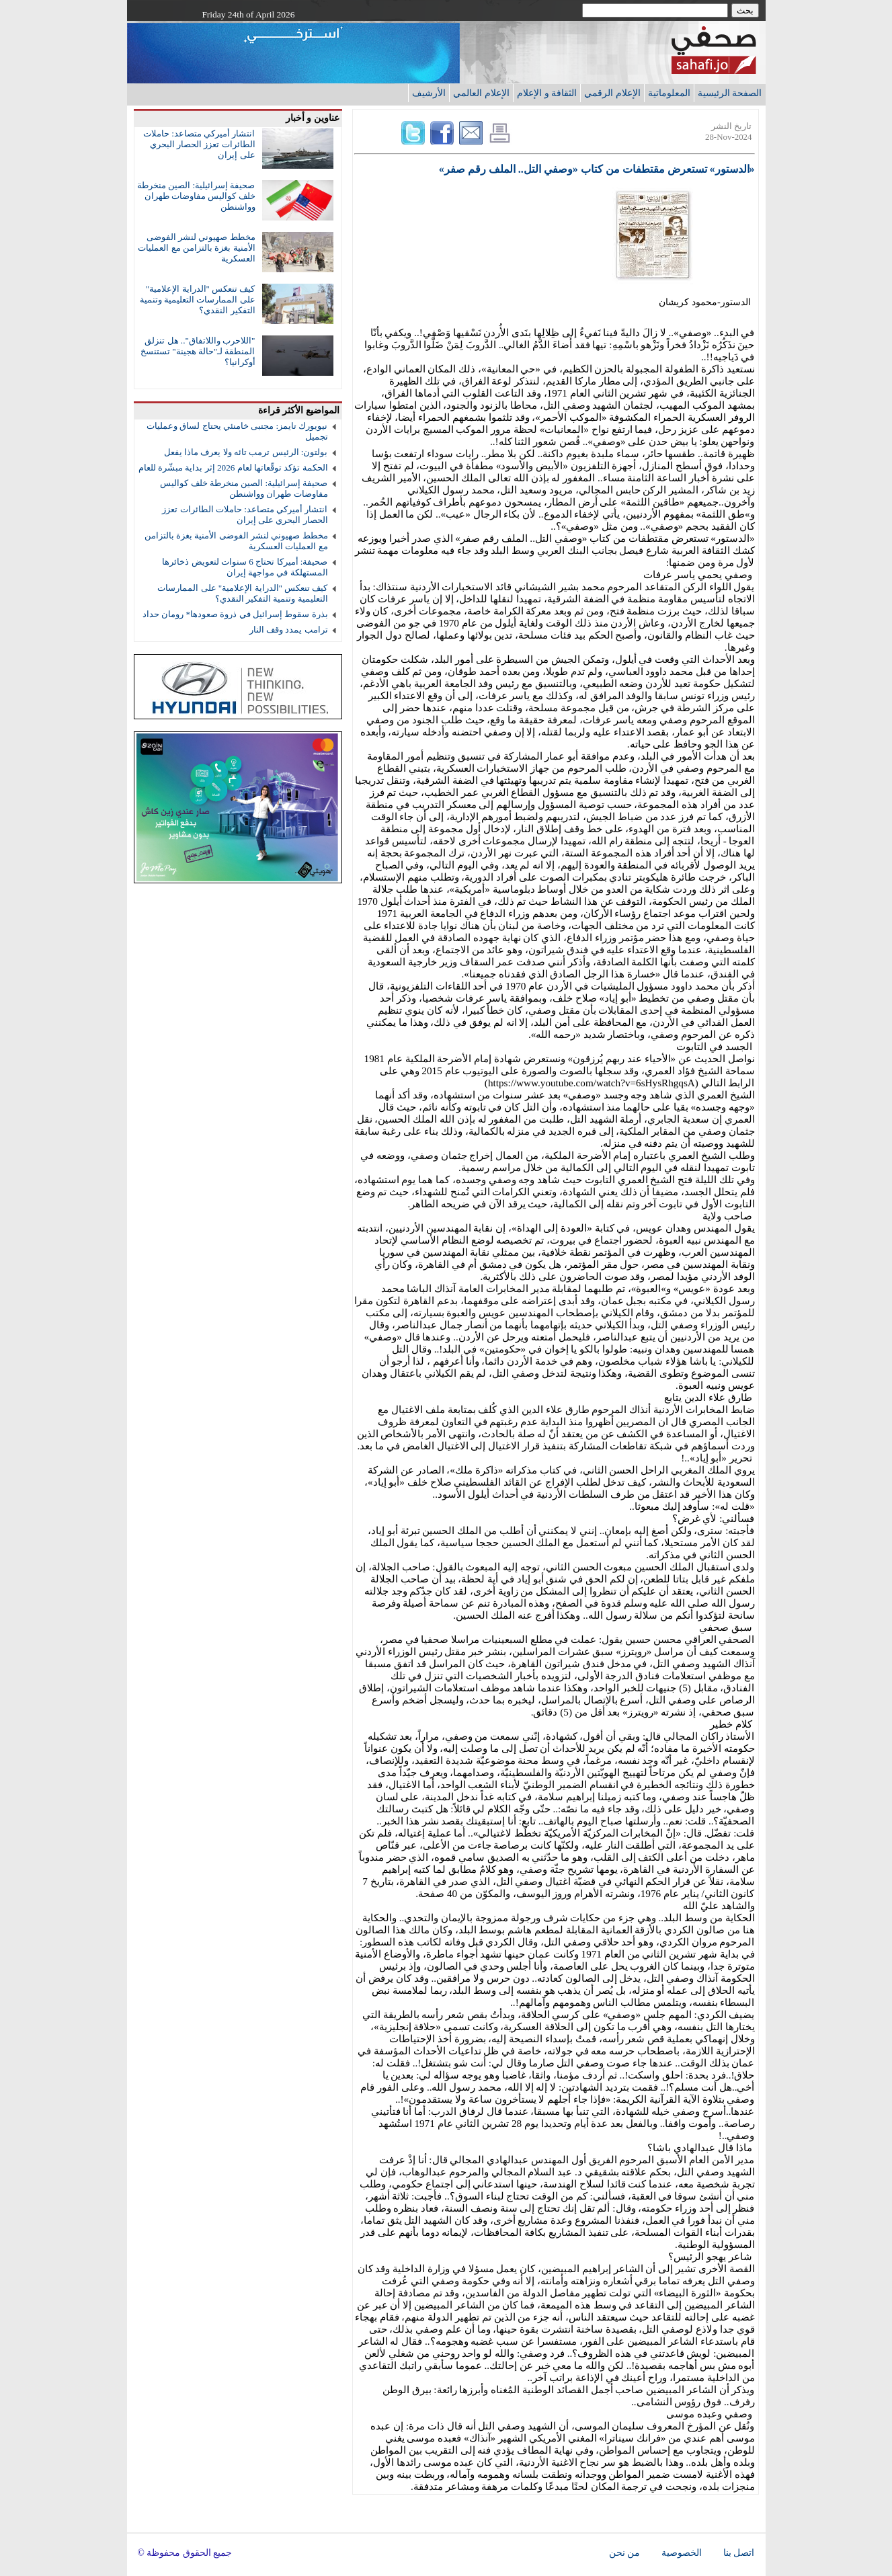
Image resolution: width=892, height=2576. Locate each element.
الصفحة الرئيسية (730, 92)
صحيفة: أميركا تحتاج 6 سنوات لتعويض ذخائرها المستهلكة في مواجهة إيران (244, 567)
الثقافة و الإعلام (547, 92)
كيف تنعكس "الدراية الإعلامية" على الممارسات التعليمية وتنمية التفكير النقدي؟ (197, 299)
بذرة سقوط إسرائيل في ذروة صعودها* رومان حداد (235, 614)
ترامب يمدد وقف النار (288, 630)
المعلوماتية (669, 92)
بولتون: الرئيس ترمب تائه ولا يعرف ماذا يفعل (246, 452)
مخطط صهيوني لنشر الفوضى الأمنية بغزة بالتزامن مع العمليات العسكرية (196, 248)
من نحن (624, 2553)
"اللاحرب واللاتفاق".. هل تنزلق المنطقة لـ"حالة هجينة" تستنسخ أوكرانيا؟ (197, 351)
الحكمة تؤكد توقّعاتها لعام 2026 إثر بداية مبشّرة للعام (233, 467)
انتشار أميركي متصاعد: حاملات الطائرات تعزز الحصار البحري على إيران (199, 144)
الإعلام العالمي (481, 92)
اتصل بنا (738, 2553)
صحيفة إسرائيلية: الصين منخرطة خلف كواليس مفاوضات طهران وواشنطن (196, 196)
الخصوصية (681, 2553)
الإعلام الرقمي (612, 92)
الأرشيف (429, 92)
